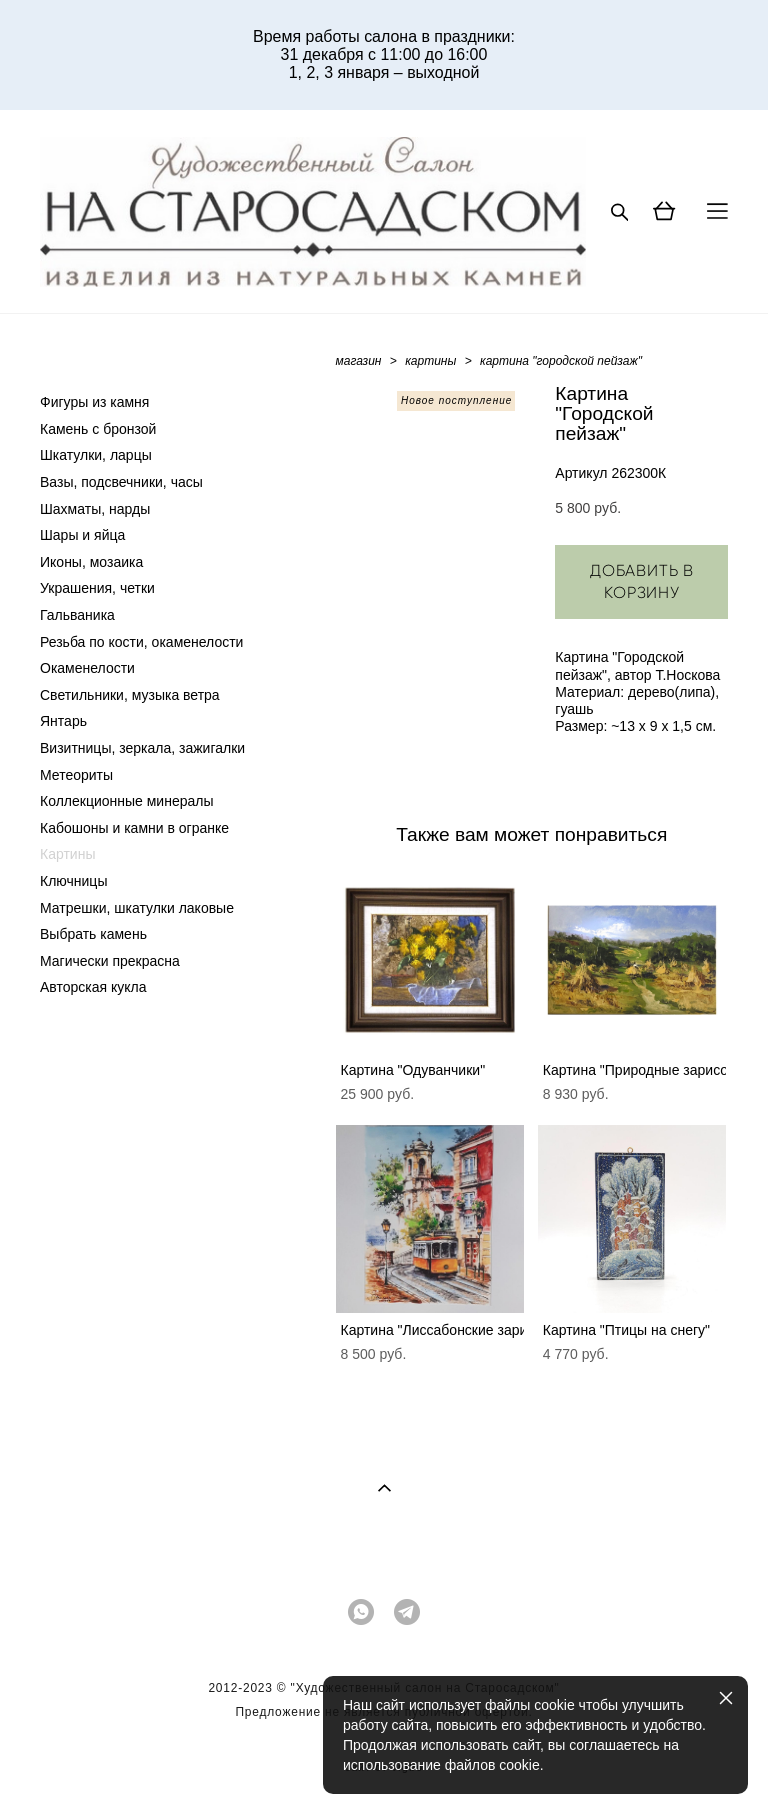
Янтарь (63, 721)
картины (430, 361)
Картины (67, 854)
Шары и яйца (82, 535)
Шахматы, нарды (95, 509)
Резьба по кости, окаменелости (141, 642)
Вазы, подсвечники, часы (121, 482)
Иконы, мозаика (91, 562)
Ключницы (73, 881)
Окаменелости (87, 668)
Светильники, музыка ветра (130, 695)
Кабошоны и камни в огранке (134, 828)
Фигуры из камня (94, 402)
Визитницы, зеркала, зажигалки (142, 748)
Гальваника (77, 615)
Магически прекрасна (110, 961)
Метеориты (76, 775)
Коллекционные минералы (126, 801)
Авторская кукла (93, 987)
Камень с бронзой (98, 429)
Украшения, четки (97, 588)
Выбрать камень (93, 934)
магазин (359, 361)
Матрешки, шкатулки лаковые (137, 908)
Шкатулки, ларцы (96, 455)
